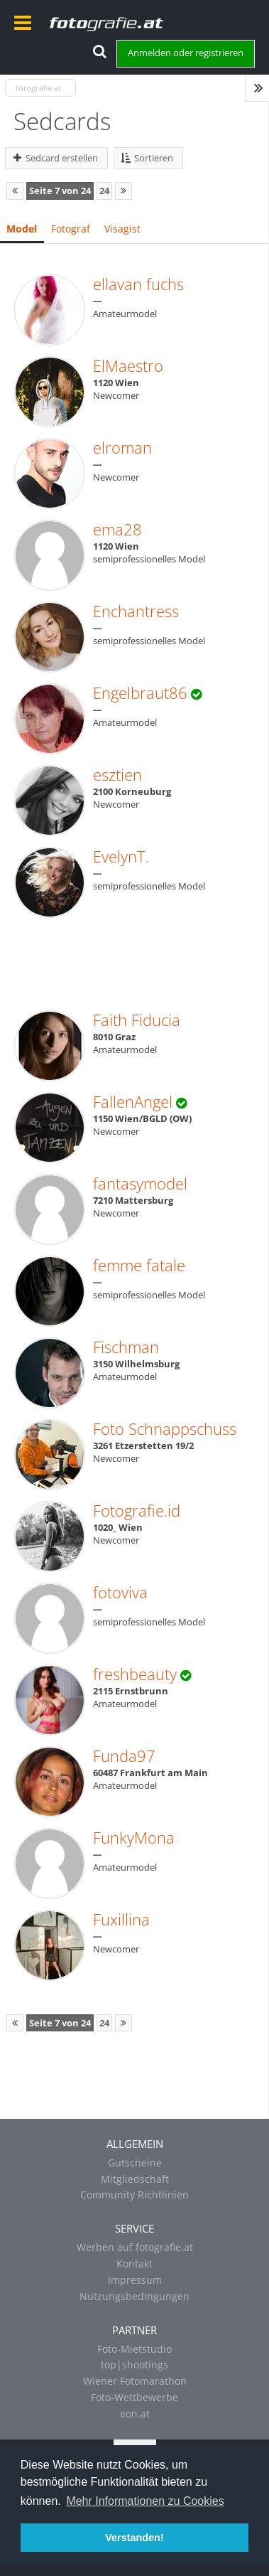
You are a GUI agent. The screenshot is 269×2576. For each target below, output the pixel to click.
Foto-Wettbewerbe (134, 2397)
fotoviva (120, 1592)
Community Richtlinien (134, 2194)
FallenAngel (132, 1101)
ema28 (117, 529)
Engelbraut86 (140, 692)
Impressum (135, 2280)
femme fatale (139, 1265)
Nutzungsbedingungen (134, 2296)
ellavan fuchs (138, 283)
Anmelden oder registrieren (185, 52)
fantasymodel (140, 1183)
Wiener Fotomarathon (135, 2381)
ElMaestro (128, 365)
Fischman (126, 1346)
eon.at (135, 2413)
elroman (122, 447)
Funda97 (124, 1755)
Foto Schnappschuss (164, 1428)
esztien (117, 774)
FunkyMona (134, 1837)
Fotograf (70, 228)
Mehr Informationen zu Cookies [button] (145, 2501)
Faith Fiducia (136, 1019)
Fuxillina (121, 1919)
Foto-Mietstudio (134, 2349)
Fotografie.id (136, 1510)
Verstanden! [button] (134, 2537)
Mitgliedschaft (135, 2179)
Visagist (122, 228)
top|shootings (134, 2364)
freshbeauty (135, 1673)
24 (104, 190)
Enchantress (136, 610)
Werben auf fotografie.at (135, 2247)
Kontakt (134, 2263)
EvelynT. (121, 856)
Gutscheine (135, 2162)
